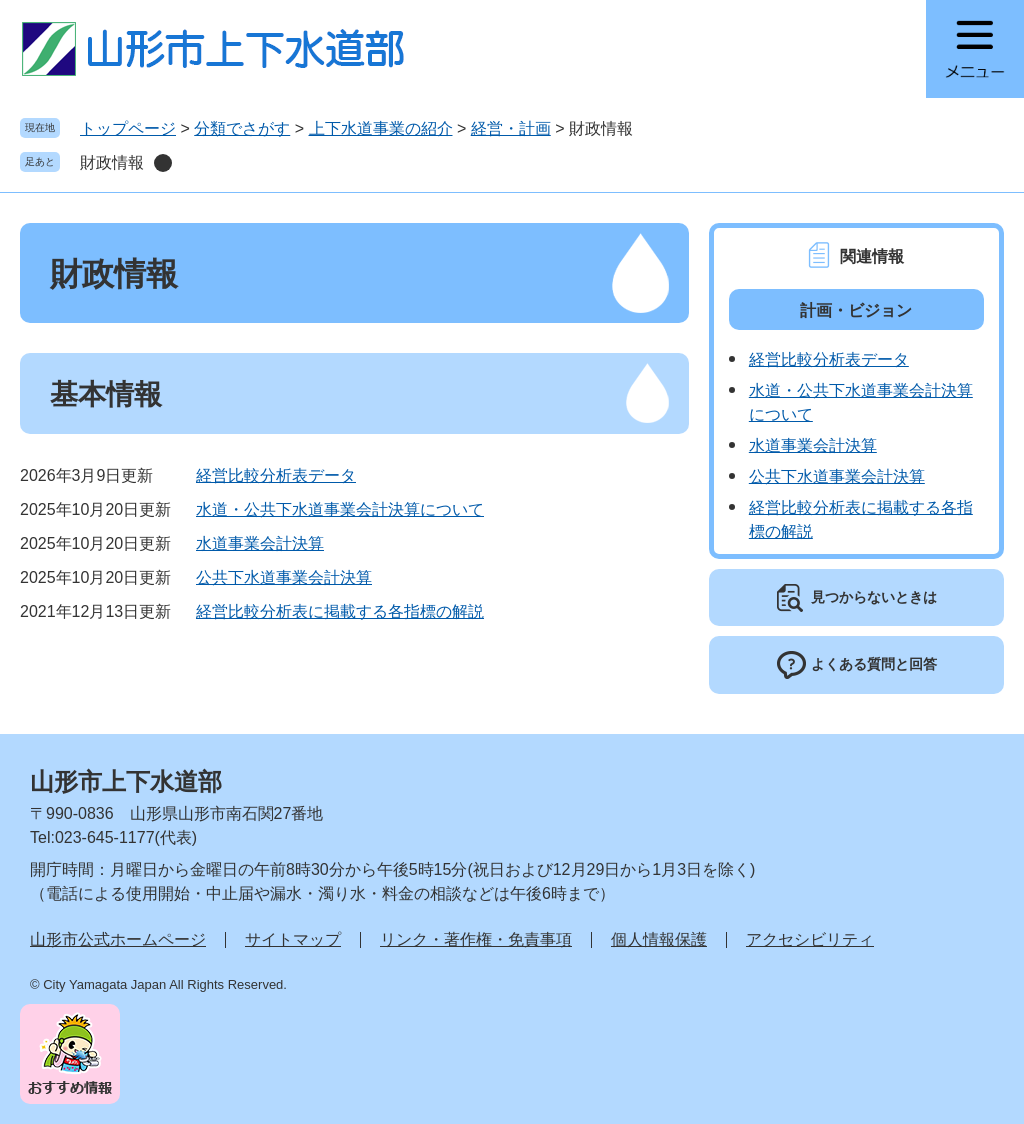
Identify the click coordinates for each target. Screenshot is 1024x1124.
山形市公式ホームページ (118, 939)
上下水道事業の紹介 (381, 128)
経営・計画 (511, 128)
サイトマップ (293, 939)
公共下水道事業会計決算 (284, 577)
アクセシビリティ (810, 939)
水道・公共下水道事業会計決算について (340, 509)
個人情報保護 (659, 939)
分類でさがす (242, 128)
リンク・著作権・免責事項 (476, 939)
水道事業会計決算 (260, 543)
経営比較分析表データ (276, 475)
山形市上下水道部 (126, 781)
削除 (163, 163)
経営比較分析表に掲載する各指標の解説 (340, 611)
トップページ (128, 128)
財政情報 (112, 162)
